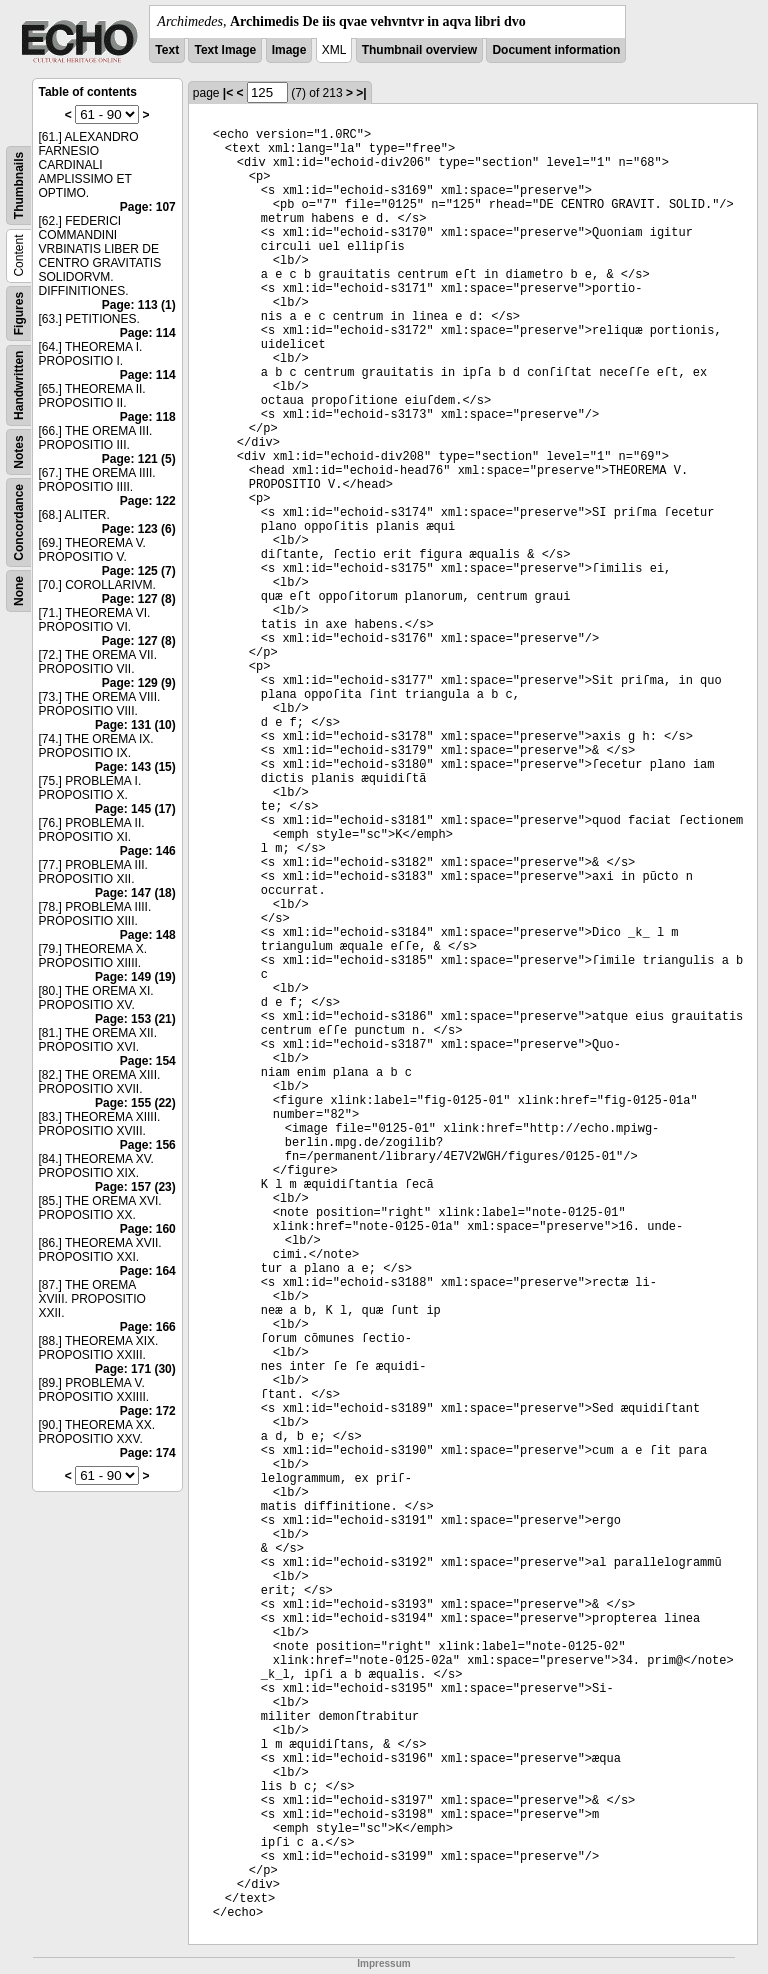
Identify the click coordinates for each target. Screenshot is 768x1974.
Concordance (19, 522)
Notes (19, 451)
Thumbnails (19, 185)
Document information (556, 50)
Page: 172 (148, 1411)
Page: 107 (148, 207)
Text (167, 50)
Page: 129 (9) (139, 683)
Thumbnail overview (419, 50)
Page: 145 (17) (135, 809)
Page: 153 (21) (135, 1019)
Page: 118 (148, 417)
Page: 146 (148, 851)
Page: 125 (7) (139, 571)
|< (228, 93)
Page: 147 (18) (135, 893)
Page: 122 (148, 501)
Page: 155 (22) (135, 1103)
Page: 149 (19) (135, 977)
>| (361, 93)
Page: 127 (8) (139, 599)
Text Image (225, 50)
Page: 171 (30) (135, 1369)
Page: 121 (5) (139, 459)
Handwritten (19, 385)
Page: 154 (148, 1061)
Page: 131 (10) (135, 725)
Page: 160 (148, 1229)
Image (289, 50)
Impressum (383, 1963)
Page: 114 (148, 333)
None (19, 591)
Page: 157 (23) (135, 1187)
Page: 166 (148, 1327)
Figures (19, 313)
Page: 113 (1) (139, 305)
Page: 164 (148, 1271)
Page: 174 (148, 1453)
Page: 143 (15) (135, 767)
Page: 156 (148, 1145)
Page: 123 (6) (139, 529)
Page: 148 (148, 935)
